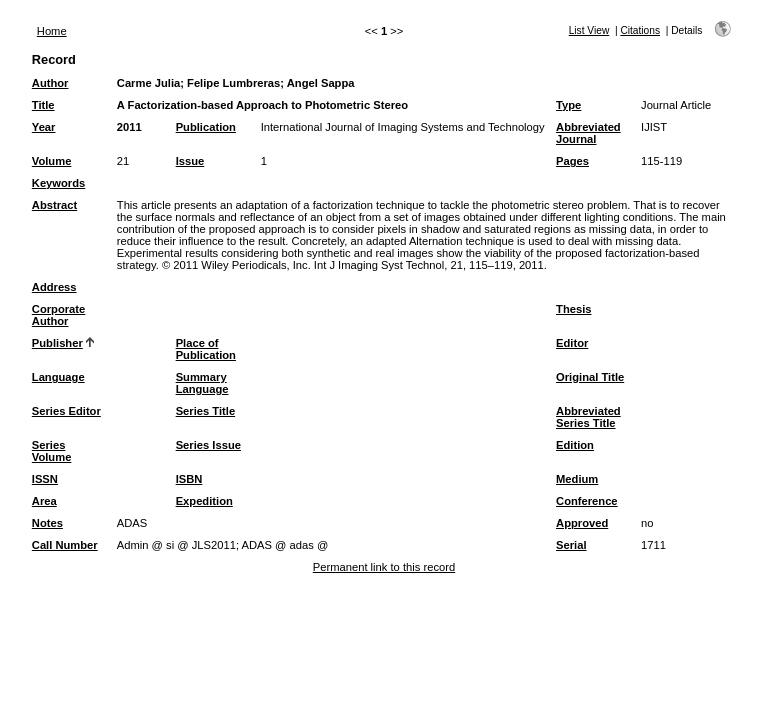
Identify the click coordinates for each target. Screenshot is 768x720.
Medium (577, 479)
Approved (582, 523)
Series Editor (66, 411)
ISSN (45, 479)
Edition (575, 445)
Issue (190, 161)
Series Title (206, 411)
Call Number (65, 545)
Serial (571, 545)
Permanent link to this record (384, 567)
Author (50, 83)
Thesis (573, 309)
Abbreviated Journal (588, 133)
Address (54, 287)
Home (52, 31)
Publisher (57, 343)
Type (568, 105)
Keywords (58, 183)
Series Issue (208, 445)
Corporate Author (58, 315)
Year (44, 127)
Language (58, 377)
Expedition (204, 501)
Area (44, 501)
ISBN (189, 479)
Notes (47, 523)
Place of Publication (206, 349)
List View (589, 30)
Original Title (590, 377)
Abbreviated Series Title (588, 417)
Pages (572, 161)
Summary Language (202, 383)
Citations (640, 30)
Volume (52, 161)
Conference (587, 501)
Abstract (54, 205)
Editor (572, 343)
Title (43, 105)
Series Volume (52, 451)
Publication (206, 127)
